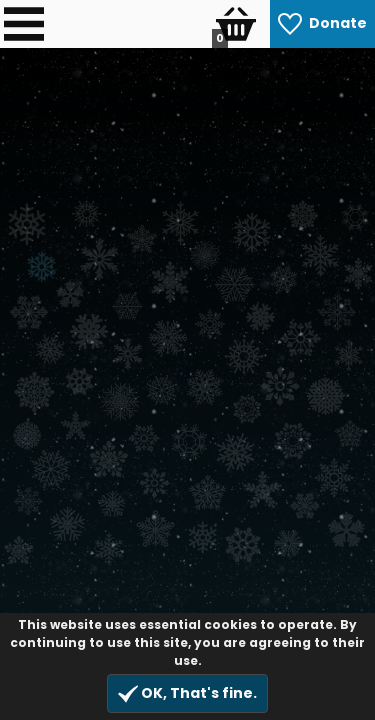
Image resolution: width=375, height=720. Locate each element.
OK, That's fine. (187, 693)
